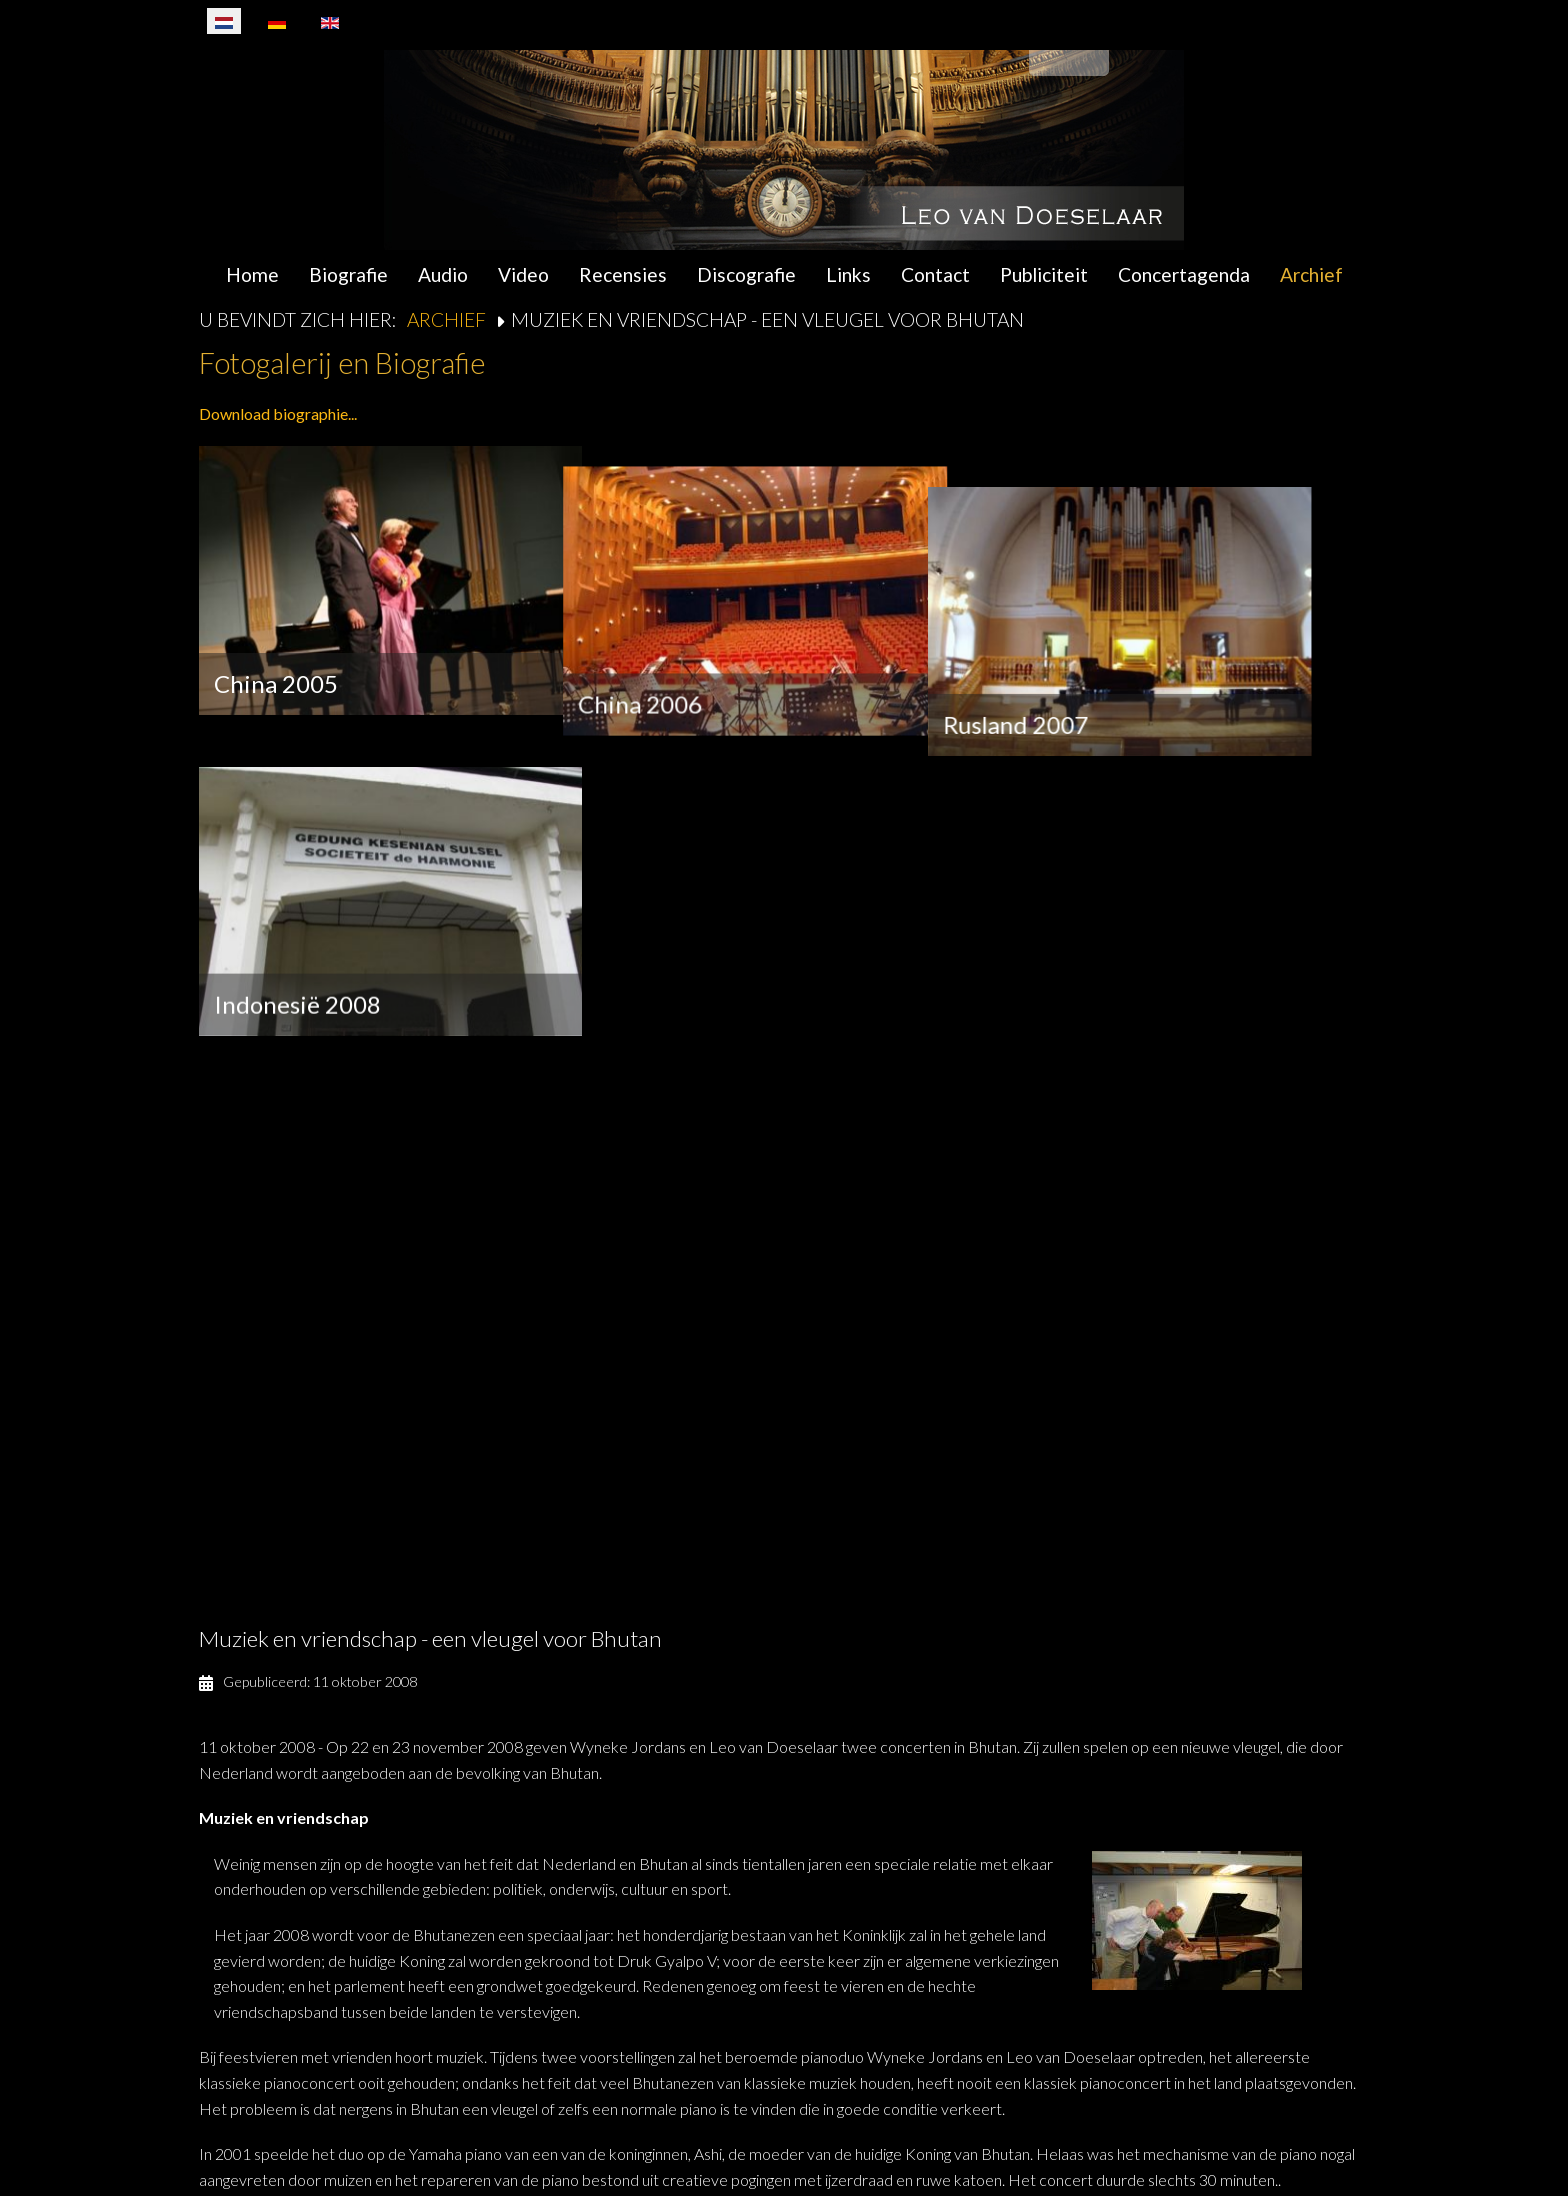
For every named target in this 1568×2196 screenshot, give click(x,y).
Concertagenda (1184, 274)
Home (252, 274)
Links (848, 274)
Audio (443, 274)
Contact (935, 274)
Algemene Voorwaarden (1152, 2129)
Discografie (746, 274)
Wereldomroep (1009, 1794)
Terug (256, 2053)
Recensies (623, 274)
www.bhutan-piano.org (567, 1968)
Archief (1311, 274)
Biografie (348, 274)
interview (344, 1794)
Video (523, 274)
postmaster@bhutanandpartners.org (373, 1942)
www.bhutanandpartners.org (363, 1968)
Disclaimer (1302, 2129)
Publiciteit (1044, 274)
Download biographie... (278, 413)
